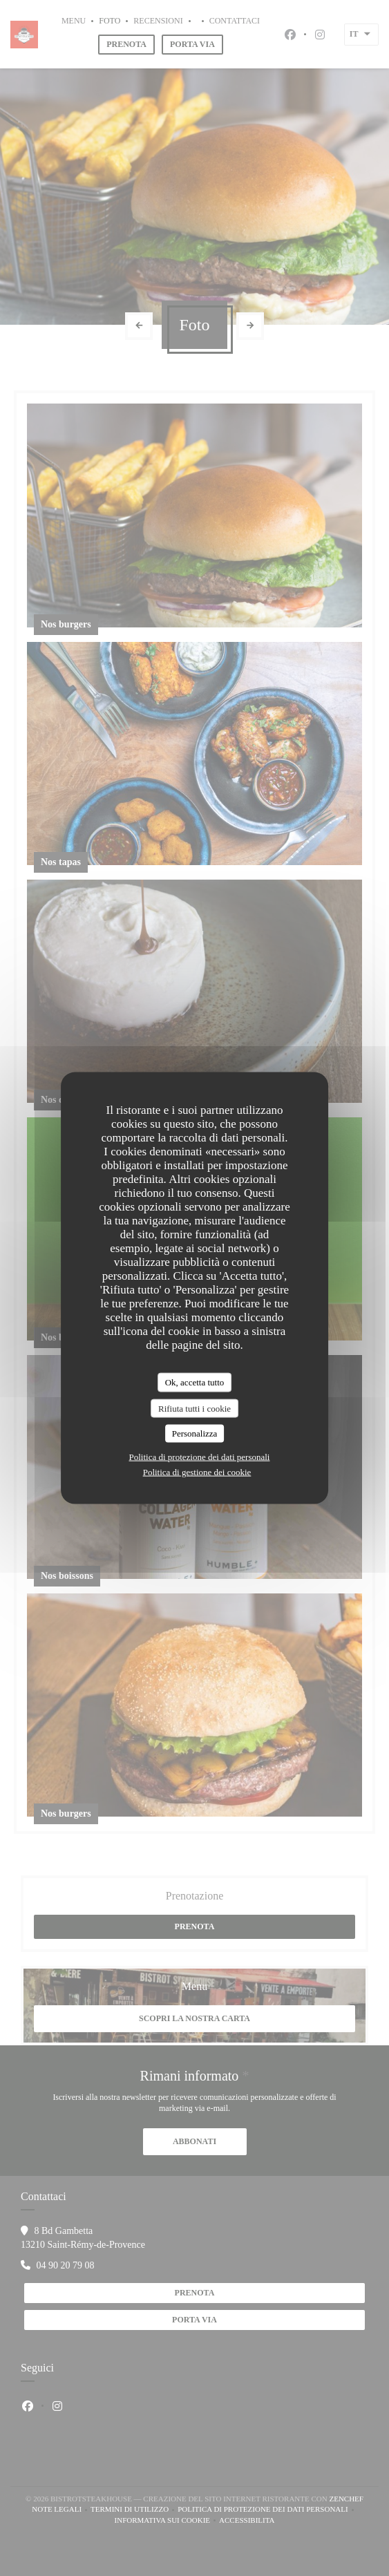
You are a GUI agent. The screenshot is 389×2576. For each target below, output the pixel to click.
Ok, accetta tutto (195, 1382)
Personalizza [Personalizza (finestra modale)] (195, 1433)
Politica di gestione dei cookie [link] (197, 1471)
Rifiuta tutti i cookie (194, 1408)
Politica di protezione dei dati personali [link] (199, 1456)
